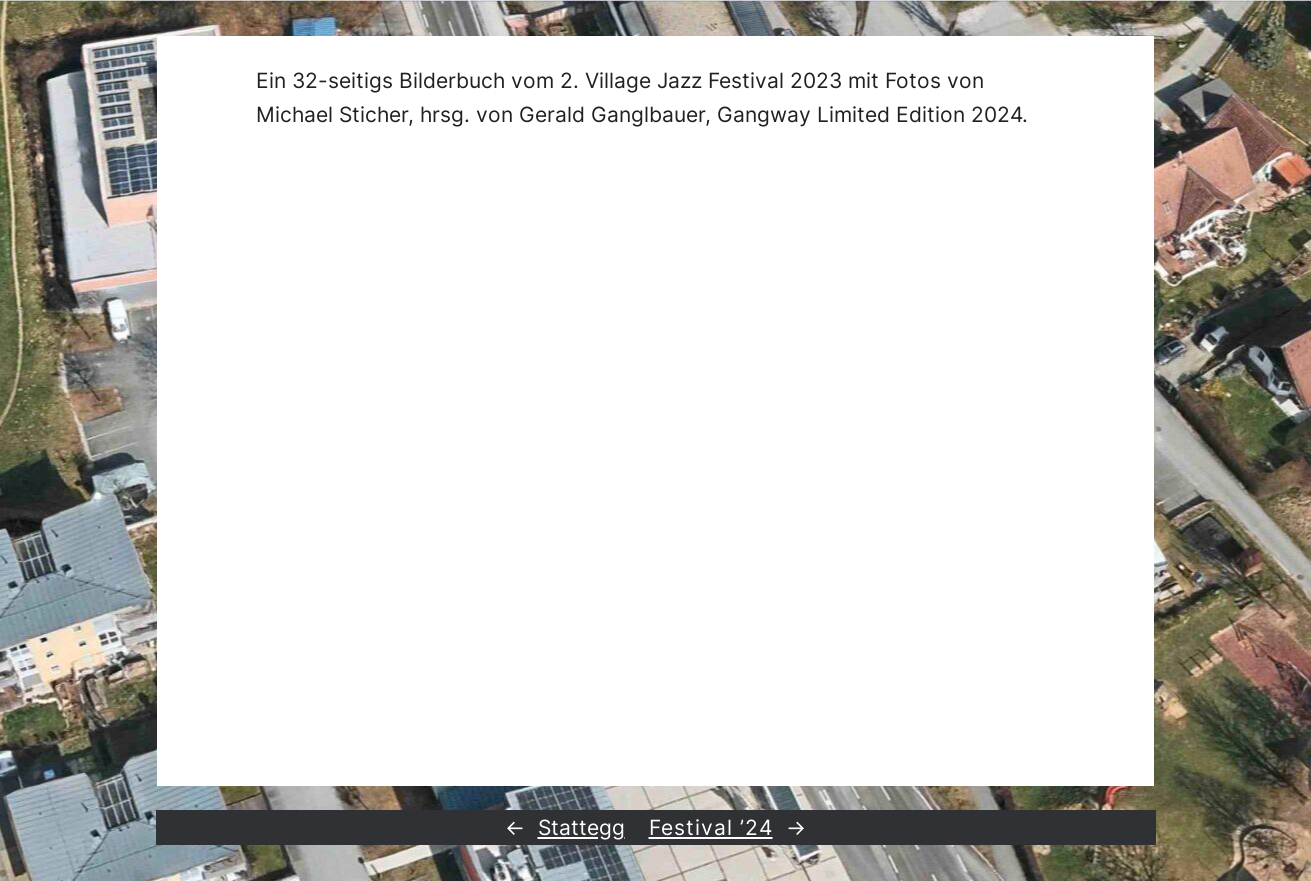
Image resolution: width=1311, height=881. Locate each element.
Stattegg (581, 827)
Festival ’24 (711, 827)
